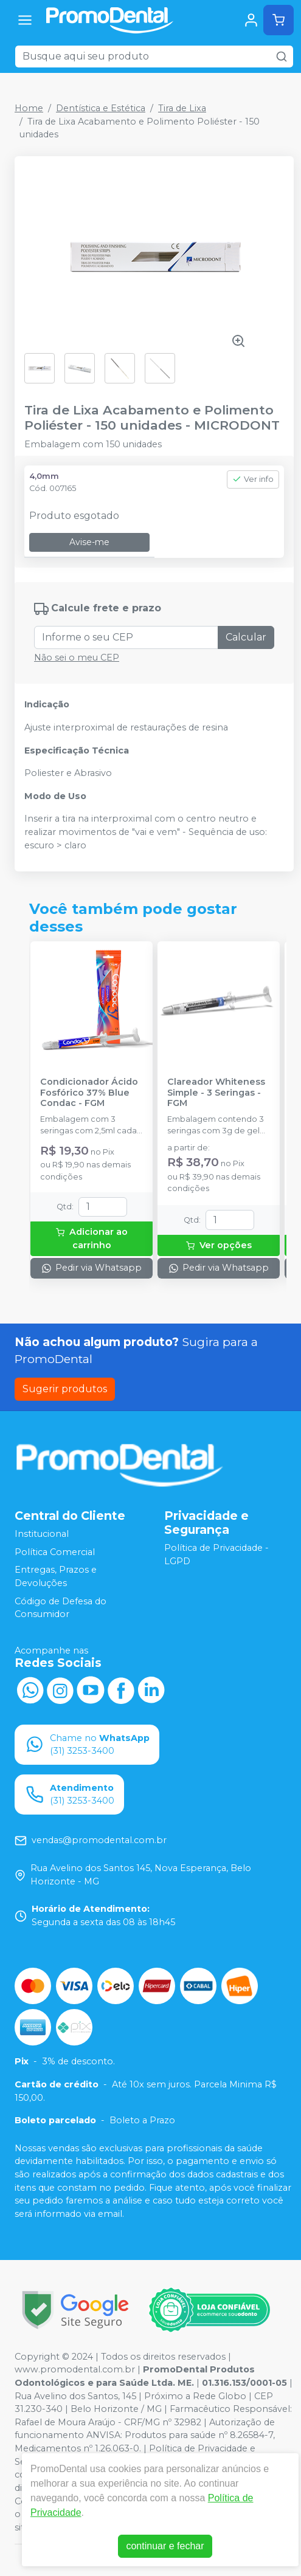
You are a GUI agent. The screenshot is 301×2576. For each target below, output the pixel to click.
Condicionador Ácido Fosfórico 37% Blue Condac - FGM (89, 1092)
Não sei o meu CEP (76, 657)
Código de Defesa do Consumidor (60, 1608)
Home (29, 108)
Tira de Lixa (182, 108)
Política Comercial (55, 1552)
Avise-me (89, 542)
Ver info (253, 479)
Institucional (42, 1533)
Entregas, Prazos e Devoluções (56, 1577)
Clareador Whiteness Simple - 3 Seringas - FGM (216, 1092)
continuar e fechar (165, 2546)
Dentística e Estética (100, 108)
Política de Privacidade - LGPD (216, 1554)
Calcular (246, 637)
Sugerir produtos (64, 1389)
